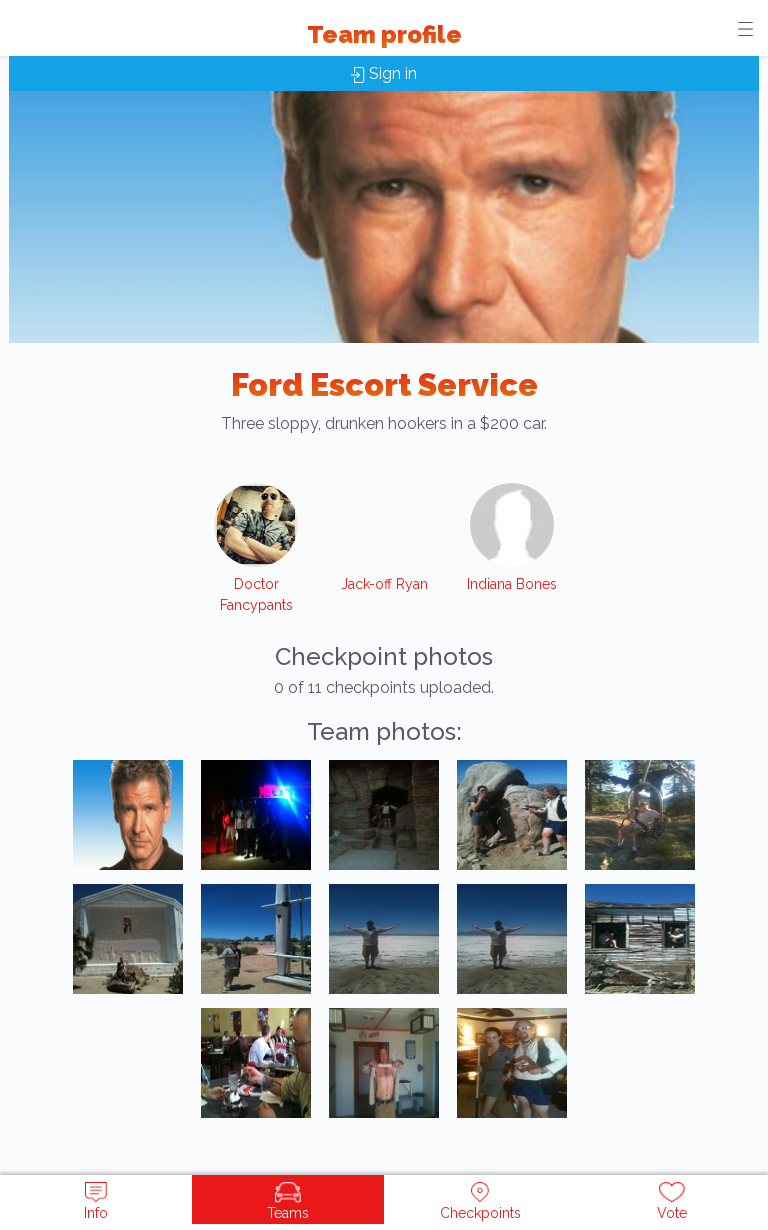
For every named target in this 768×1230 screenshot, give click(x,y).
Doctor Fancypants (256, 594)
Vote (672, 1201)
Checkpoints (480, 1201)
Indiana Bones (512, 584)
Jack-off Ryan (384, 584)
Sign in (384, 73)
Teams (288, 1201)
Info (96, 1201)
